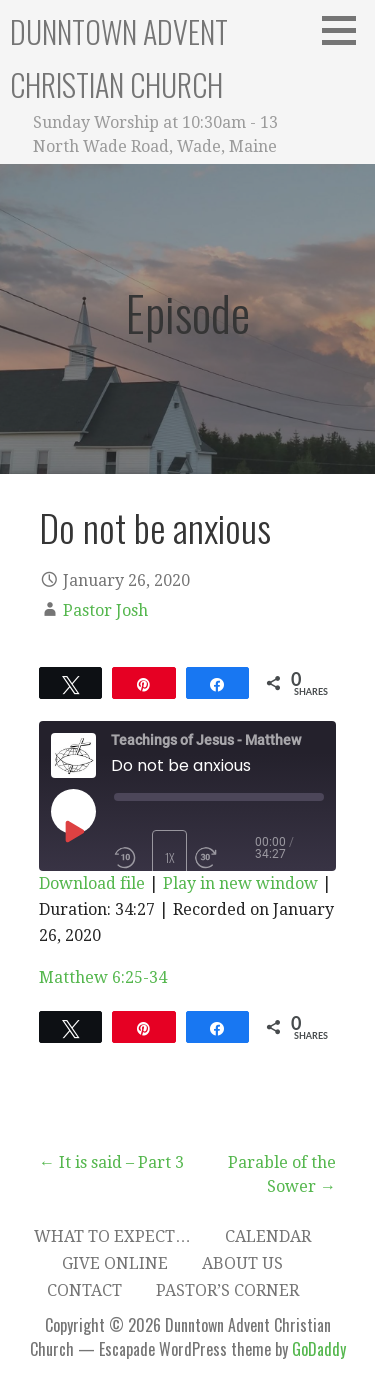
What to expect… (112, 1236)
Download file (92, 883)
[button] (346, 30)
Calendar (268, 1236)
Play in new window (240, 883)
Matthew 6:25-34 (103, 977)
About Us (242, 1263)
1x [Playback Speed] (170, 857)
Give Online (115, 1263)
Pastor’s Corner (227, 1290)
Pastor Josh (105, 610)
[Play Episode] (73, 831)
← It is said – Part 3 (111, 1162)
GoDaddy (319, 1349)
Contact (84, 1290)
